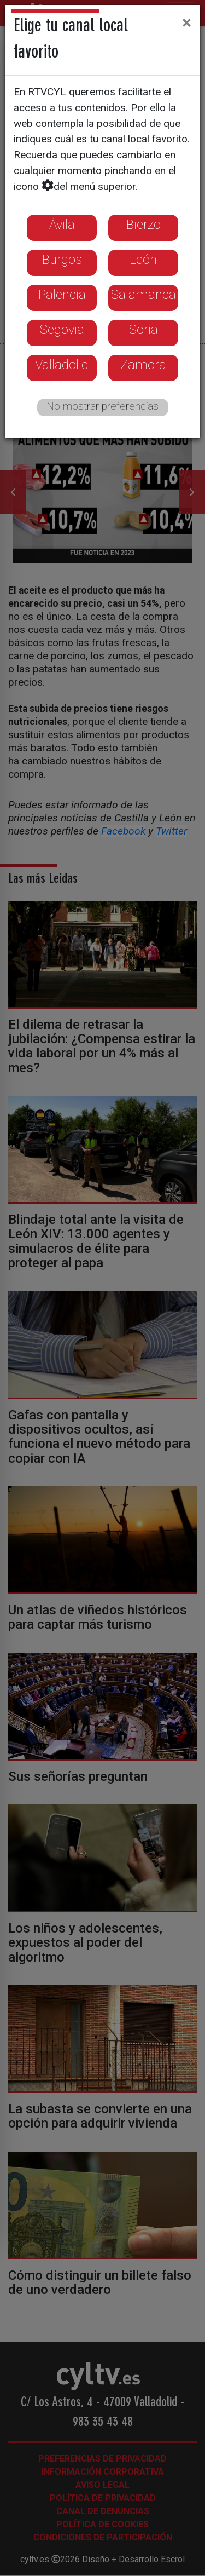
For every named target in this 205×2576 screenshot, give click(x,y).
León (143, 259)
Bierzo (143, 224)
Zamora (143, 364)
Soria (143, 329)
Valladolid (62, 364)
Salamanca (143, 294)
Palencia (62, 294)
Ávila (62, 224)
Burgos (62, 259)
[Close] (186, 22)
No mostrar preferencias (102, 406)
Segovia (62, 329)
